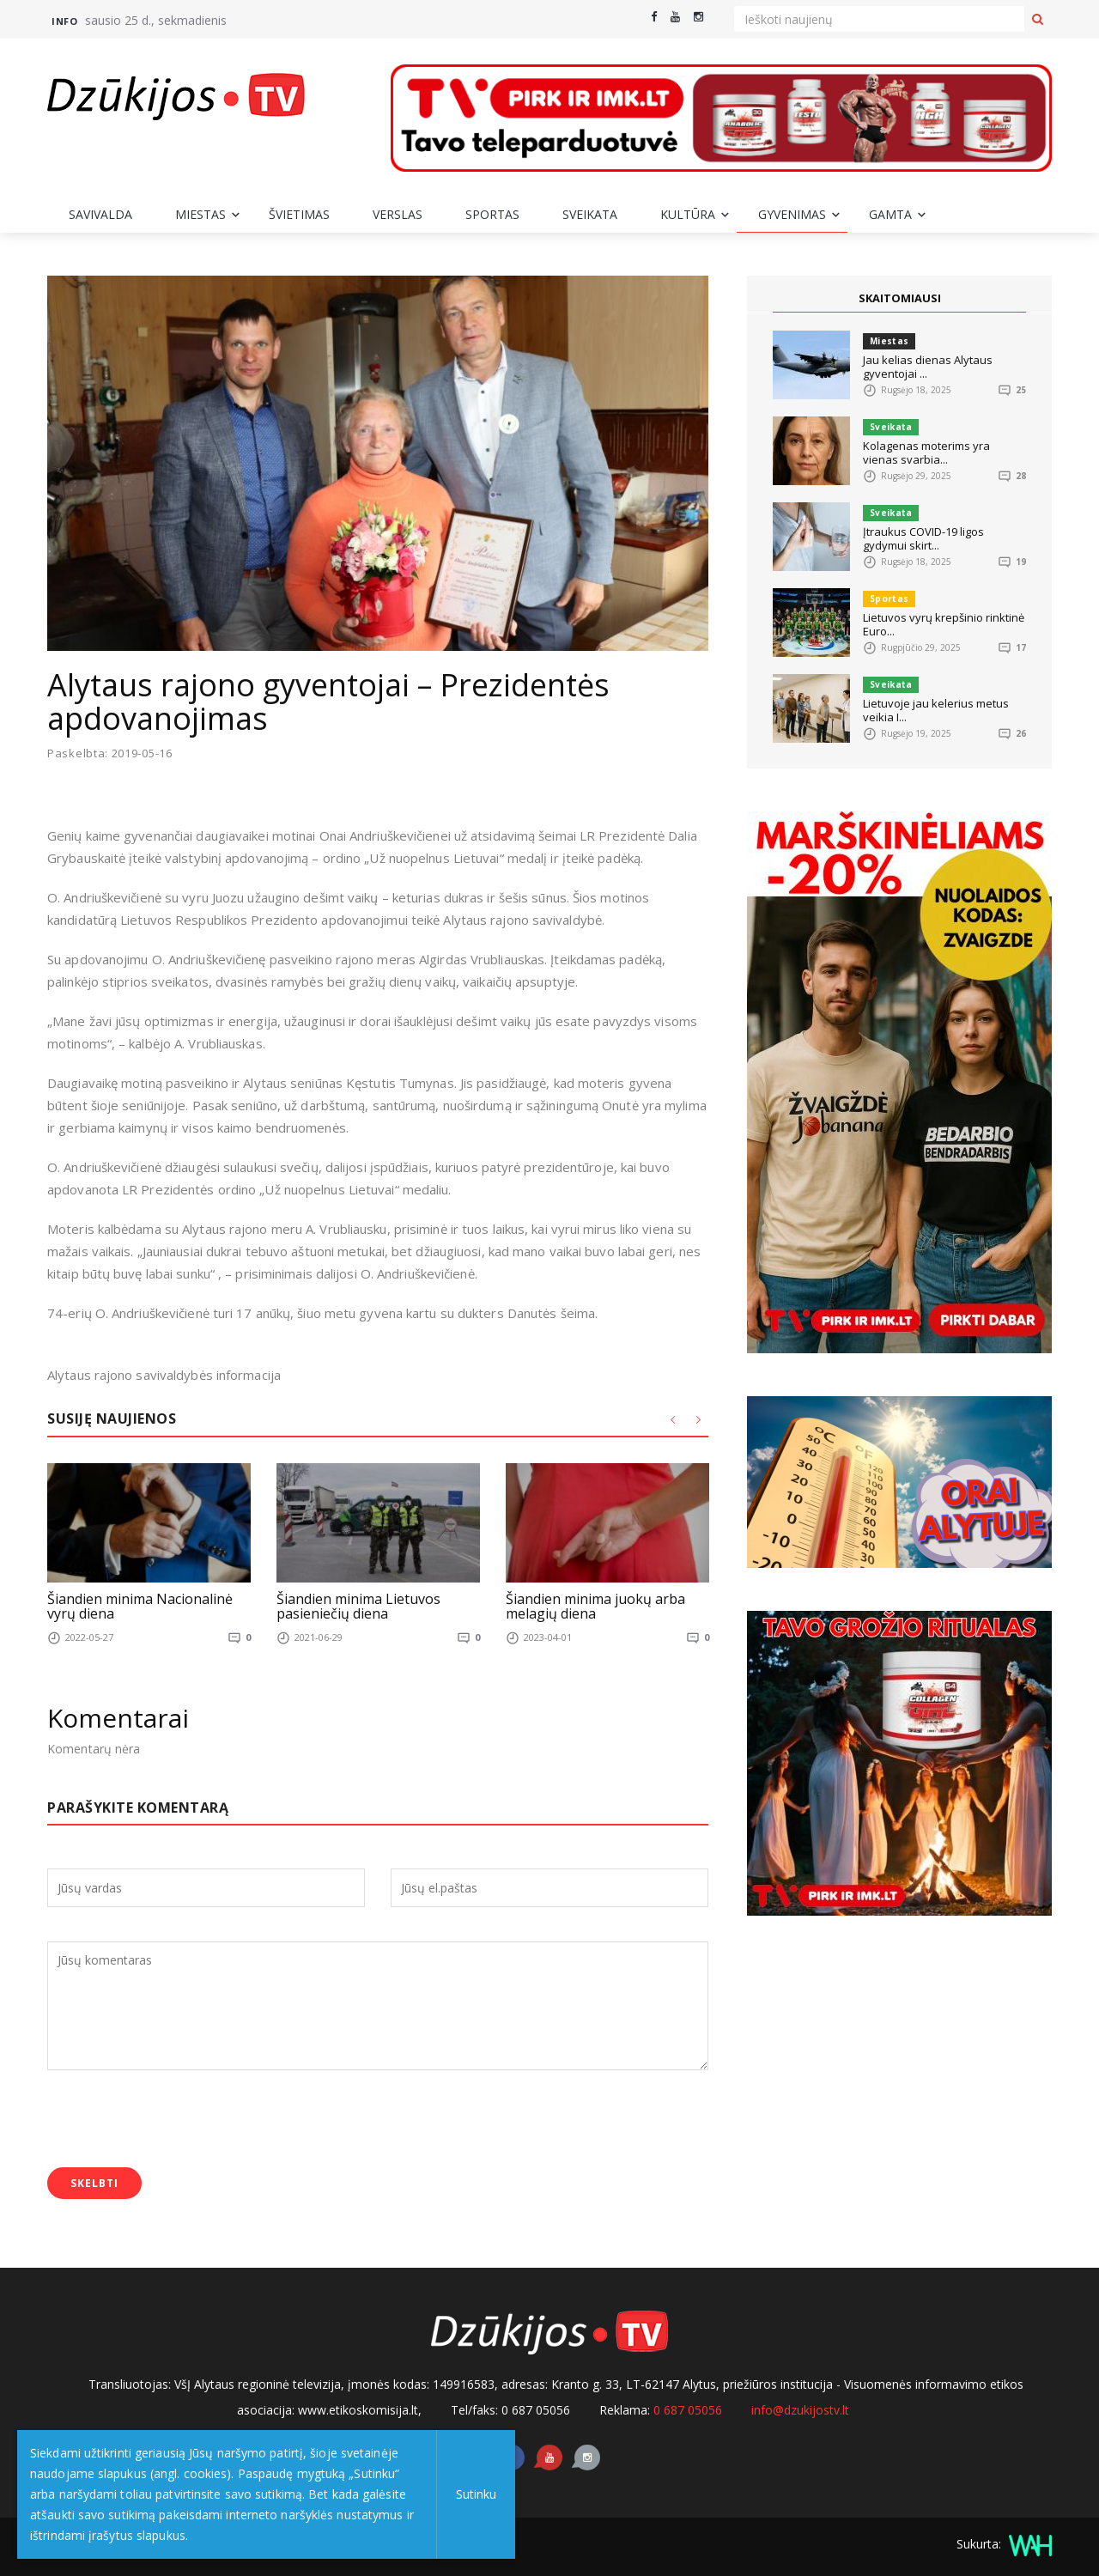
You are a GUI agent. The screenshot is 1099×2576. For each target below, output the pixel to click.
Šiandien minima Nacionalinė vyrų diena (140, 1606)
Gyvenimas (792, 214)
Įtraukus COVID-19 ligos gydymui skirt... (923, 538)
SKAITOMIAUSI (900, 298)
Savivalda (100, 214)
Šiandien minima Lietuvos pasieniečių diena (358, 1606)
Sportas (492, 214)
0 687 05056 (687, 2410)
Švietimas (299, 214)
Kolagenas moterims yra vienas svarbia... (926, 452)
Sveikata (589, 214)
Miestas (200, 214)
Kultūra (687, 214)
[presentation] (177, 2120)
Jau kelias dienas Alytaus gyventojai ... (928, 366)
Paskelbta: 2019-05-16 (110, 753)
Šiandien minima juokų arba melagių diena (595, 1606)
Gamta (890, 214)
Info (64, 21)
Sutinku (473, 2494)
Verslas (397, 214)
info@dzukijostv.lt (800, 2410)
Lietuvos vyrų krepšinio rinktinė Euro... (943, 624)
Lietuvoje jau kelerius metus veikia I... (936, 710)
